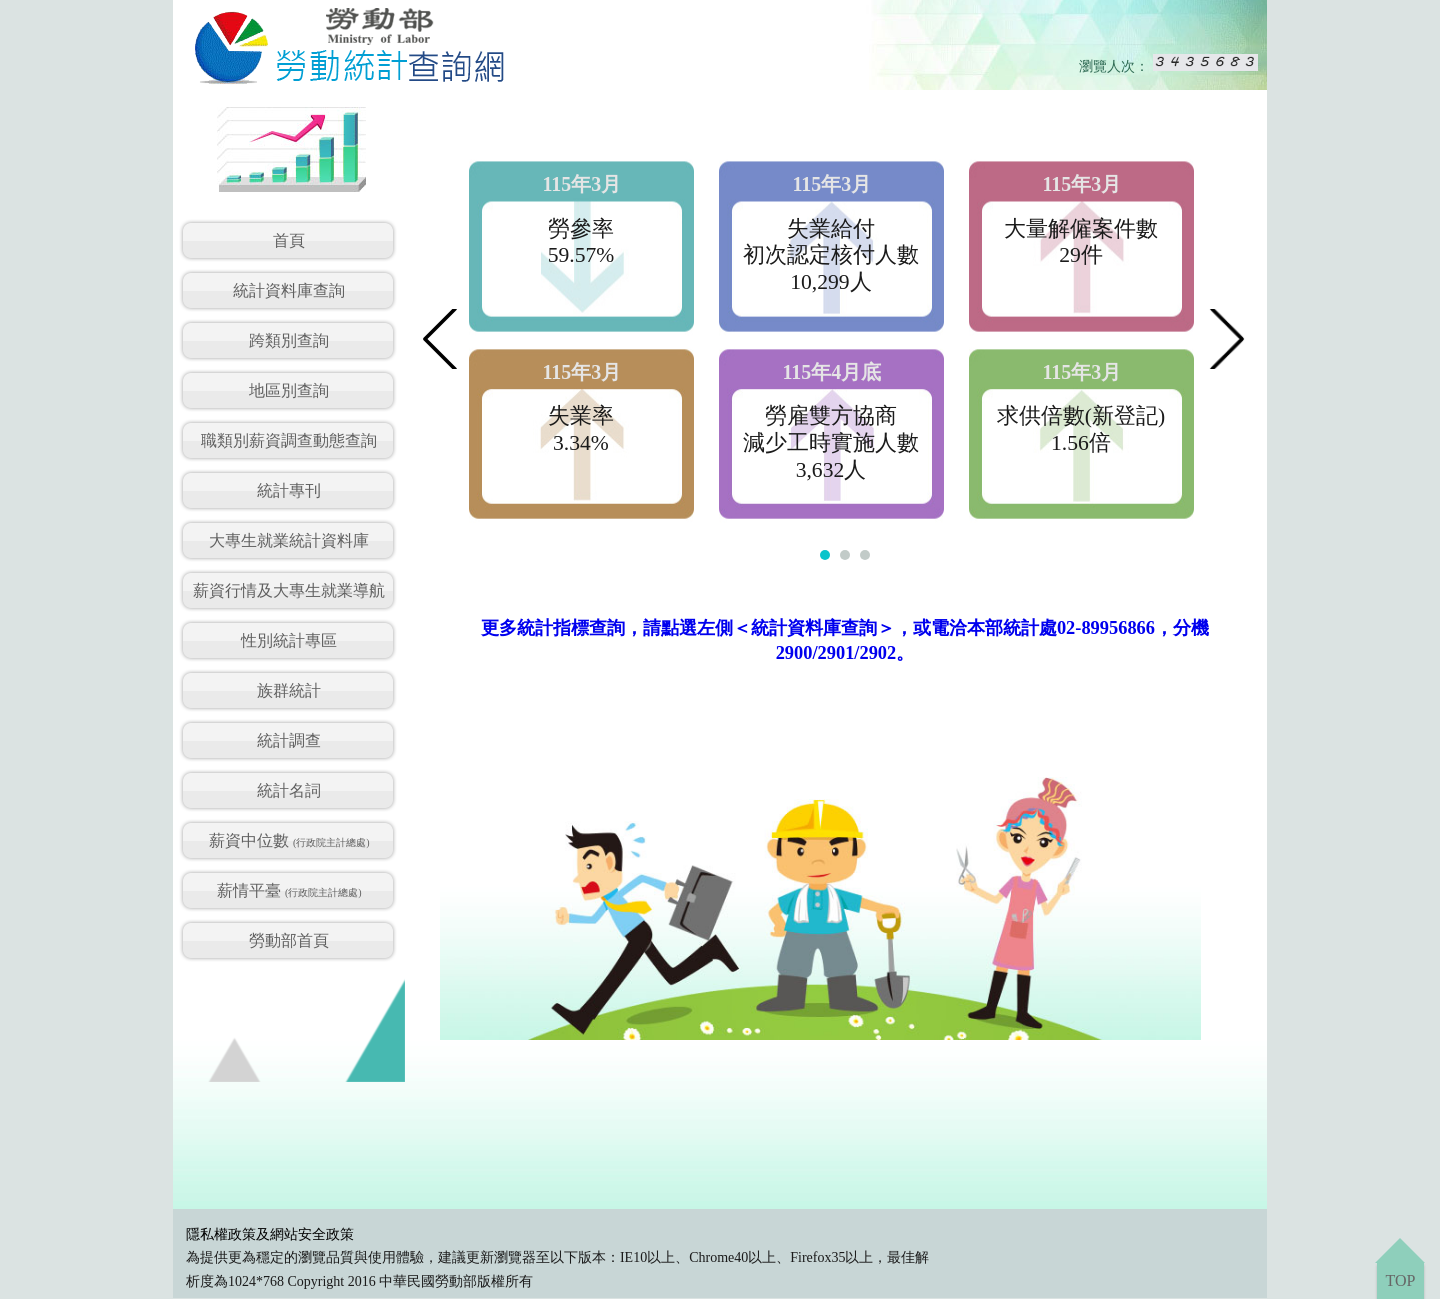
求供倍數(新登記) (1081, 416)
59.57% (581, 255)
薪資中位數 (289, 840)
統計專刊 (289, 490)
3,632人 (831, 470)
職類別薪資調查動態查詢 (289, 440)
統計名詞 (289, 790)
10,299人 (830, 282)
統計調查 (289, 740)
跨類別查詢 (289, 340)
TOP (1400, 1280)
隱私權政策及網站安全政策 (270, 1234)
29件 (1081, 255)
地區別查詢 (289, 390)
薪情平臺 (289, 890)
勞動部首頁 (289, 940)
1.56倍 (1081, 443)
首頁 (289, 240)
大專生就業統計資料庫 (289, 540)
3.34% (581, 443)
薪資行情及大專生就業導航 (289, 590)
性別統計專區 (289, 640)
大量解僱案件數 (1081, 229)
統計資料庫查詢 (289, 290)
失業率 (581, 416)
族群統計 (289, 690)
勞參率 (581, 229)
